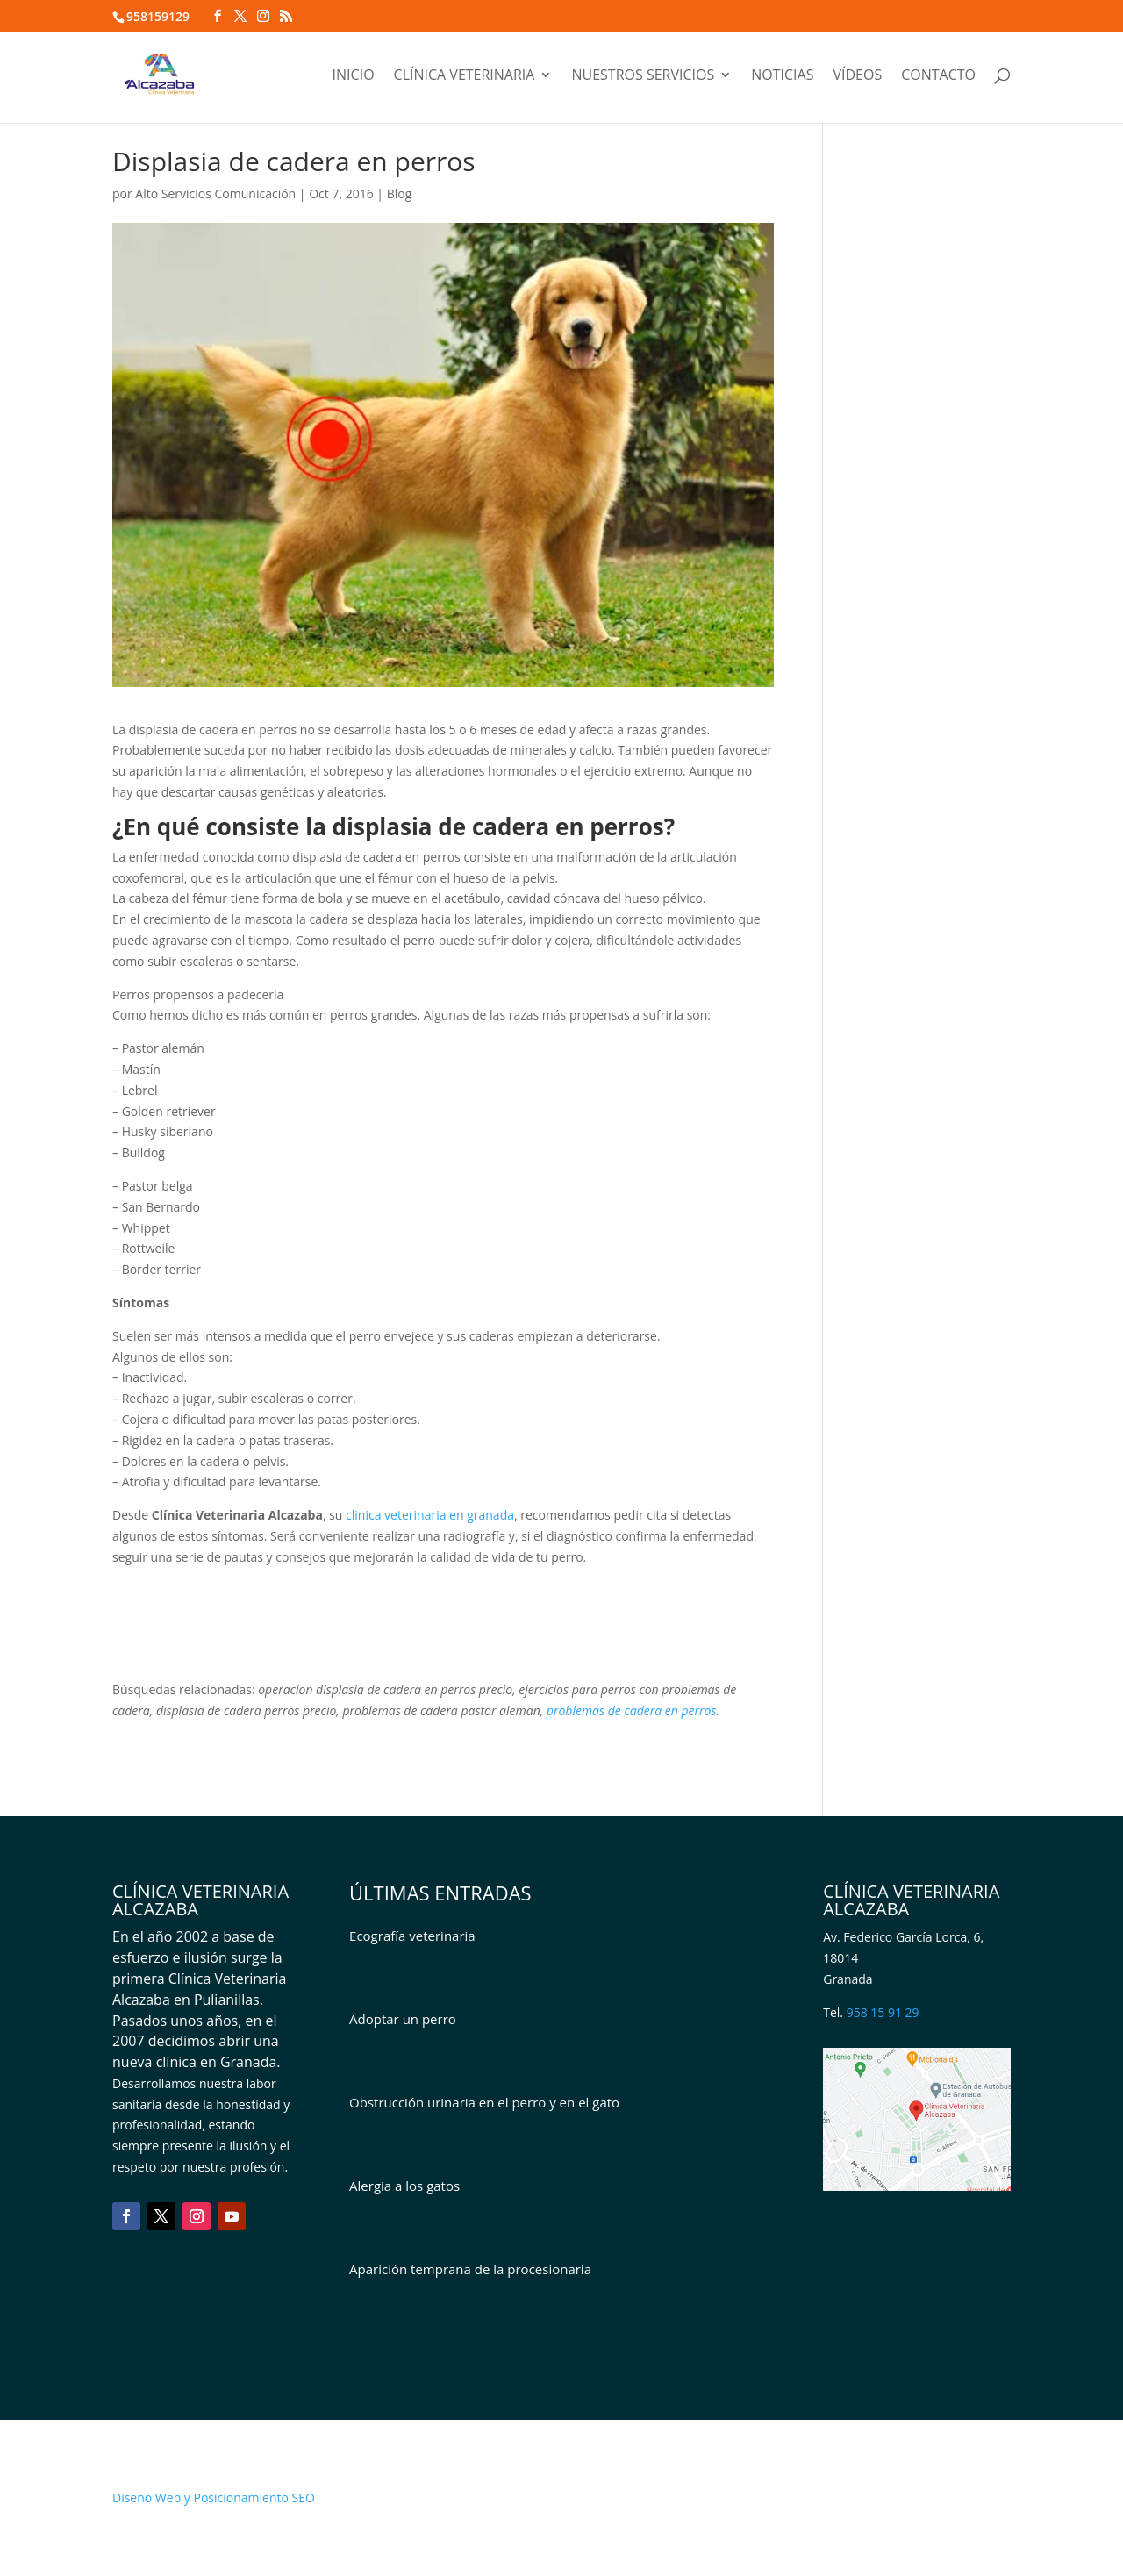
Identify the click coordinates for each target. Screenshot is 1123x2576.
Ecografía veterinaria (412, 1935)
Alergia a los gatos (404, 2185)
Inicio (354, 76)
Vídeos (857, 76)
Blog (399, 193)
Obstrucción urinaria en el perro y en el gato (484, 2102)
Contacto (938, 76)
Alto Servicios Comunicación (215, 193)
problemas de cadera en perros (632, 1710)
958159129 (158, 16)
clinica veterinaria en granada (430, 1514)
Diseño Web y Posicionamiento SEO (213, 2497)
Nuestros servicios (642, 76)
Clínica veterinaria (464, 76)
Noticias (782, 76)
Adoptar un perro (402, 2019)
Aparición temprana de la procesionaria (470, 2269)
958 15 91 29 (883, 2012)
